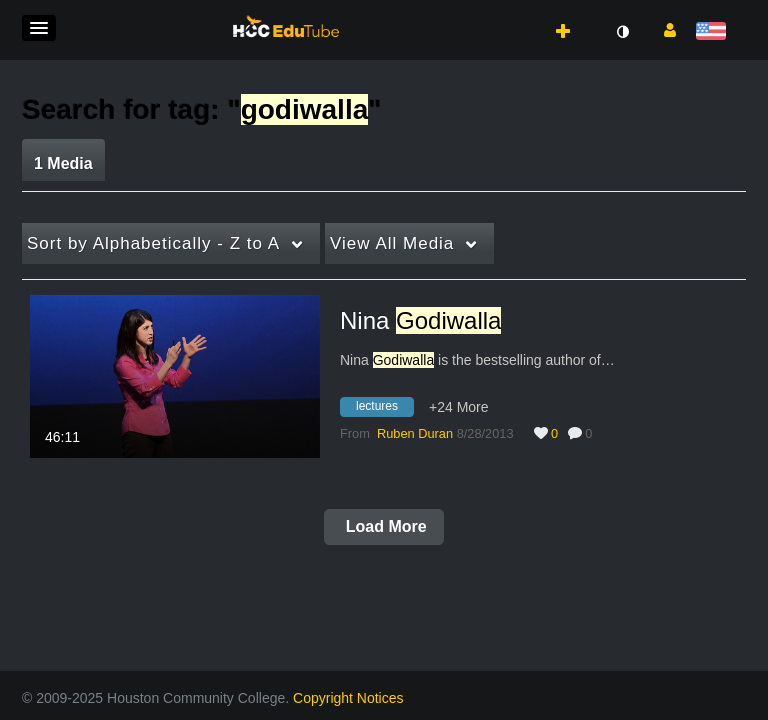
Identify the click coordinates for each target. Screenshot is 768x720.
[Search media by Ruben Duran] (415, 433)
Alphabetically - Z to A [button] (153, 243)
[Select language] (714, 32)
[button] (39, 28)
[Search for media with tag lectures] (384, 410)
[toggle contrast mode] (622, 32)
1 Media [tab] (63, 163)
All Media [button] (392, 243)
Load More (383, 526)
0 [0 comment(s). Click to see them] (592, 433)
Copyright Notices (348, 698)
